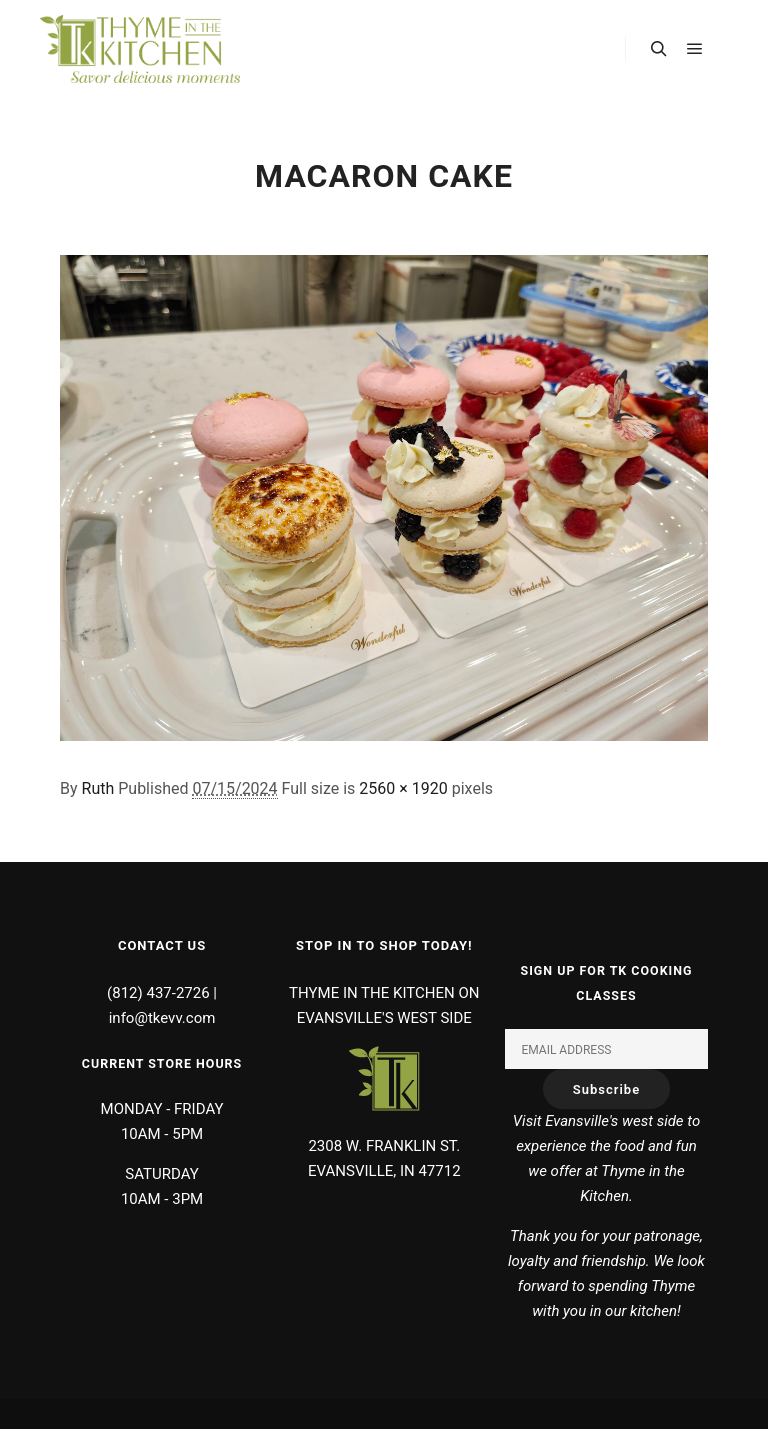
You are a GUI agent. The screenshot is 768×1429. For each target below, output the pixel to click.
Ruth (98, 788)
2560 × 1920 (403, 788)
